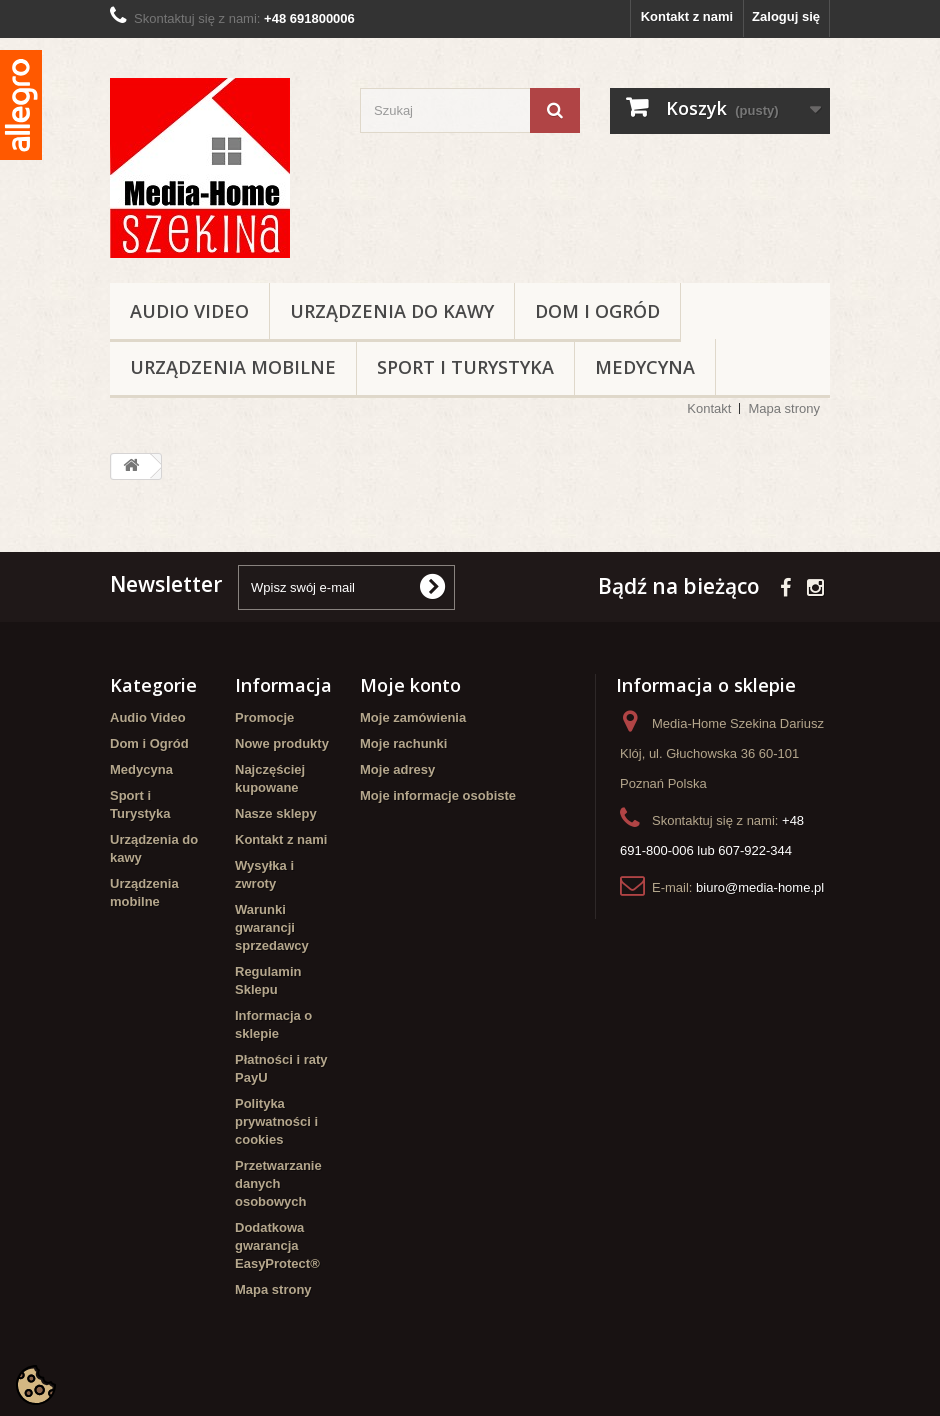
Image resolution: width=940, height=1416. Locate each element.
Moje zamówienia (413, 717)
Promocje (264, 717)
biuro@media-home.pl (760, 887)
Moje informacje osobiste (438, 795)
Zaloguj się (786, 16)
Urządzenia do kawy (392, 311)
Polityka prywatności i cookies (276, 1121)
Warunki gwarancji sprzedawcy (272, 927)
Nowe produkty (282, 743)
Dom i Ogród (597, 311)
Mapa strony (784, 408)
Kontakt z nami (687, 16)
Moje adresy (397, 769)
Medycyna (645, 367)
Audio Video (189, 311)
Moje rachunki (403, 743)
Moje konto (410, 685)
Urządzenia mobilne (233, 367)
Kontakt (709, 408)
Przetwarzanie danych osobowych (278, 1183)
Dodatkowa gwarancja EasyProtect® (277, 1245)
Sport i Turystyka (465, 367)
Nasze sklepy (276, 813)
